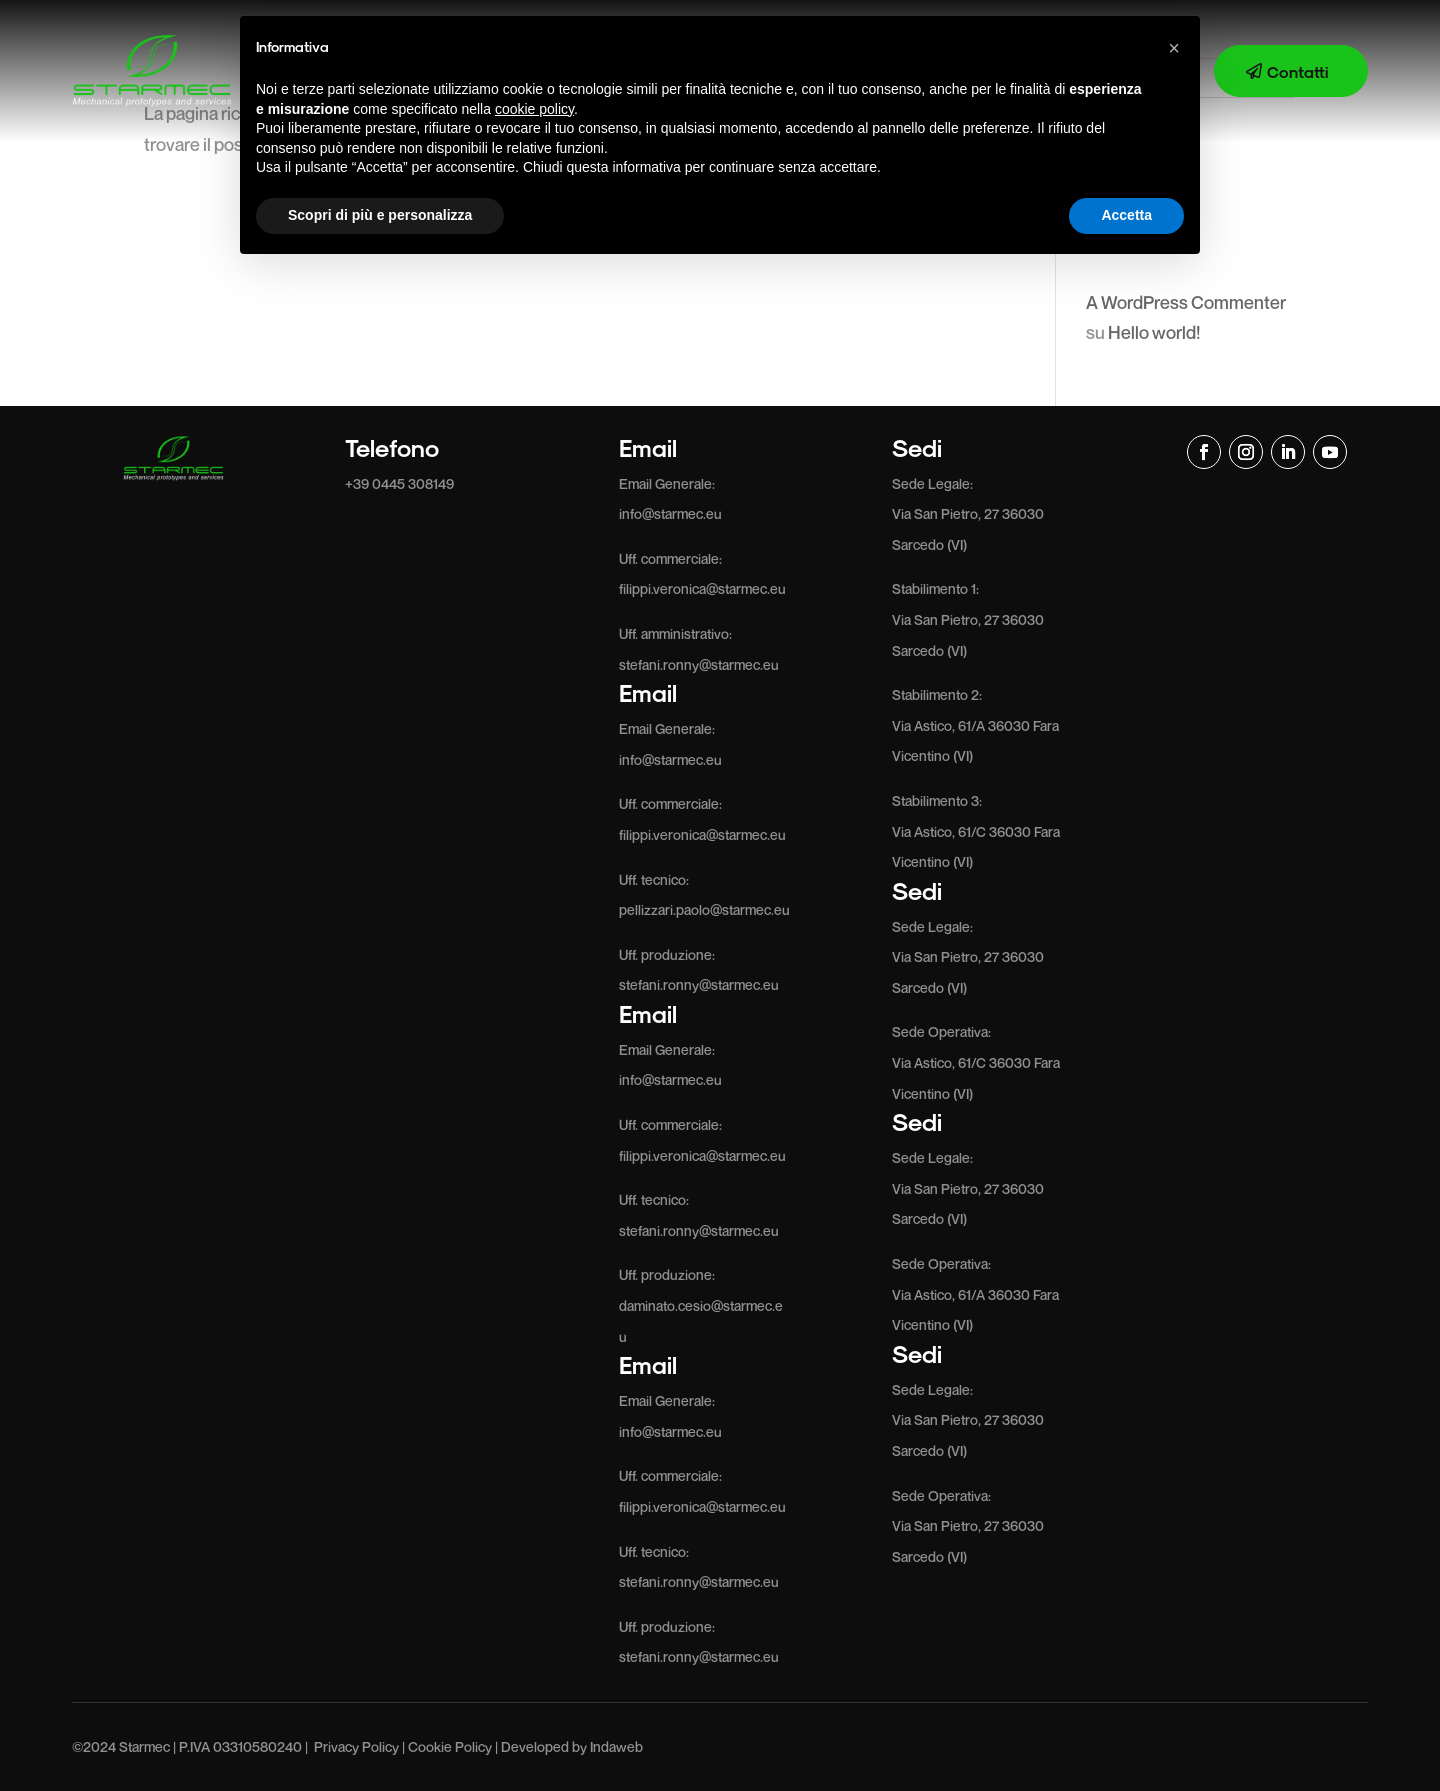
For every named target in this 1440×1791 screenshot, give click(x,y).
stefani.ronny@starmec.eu (699, 664)
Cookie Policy (450, 1746)
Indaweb (616, 1746)
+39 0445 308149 (399, 483)
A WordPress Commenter (1186, 302)
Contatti (1297, 71)
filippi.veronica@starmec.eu (702, 588)
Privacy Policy (356, 1746)
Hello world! (1154, 332)
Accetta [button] (1126, 215)
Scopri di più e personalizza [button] (380, 215)
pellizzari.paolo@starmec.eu (704, 909)
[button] (1174, 48)
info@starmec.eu (670, 513)
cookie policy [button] (534, 109)
